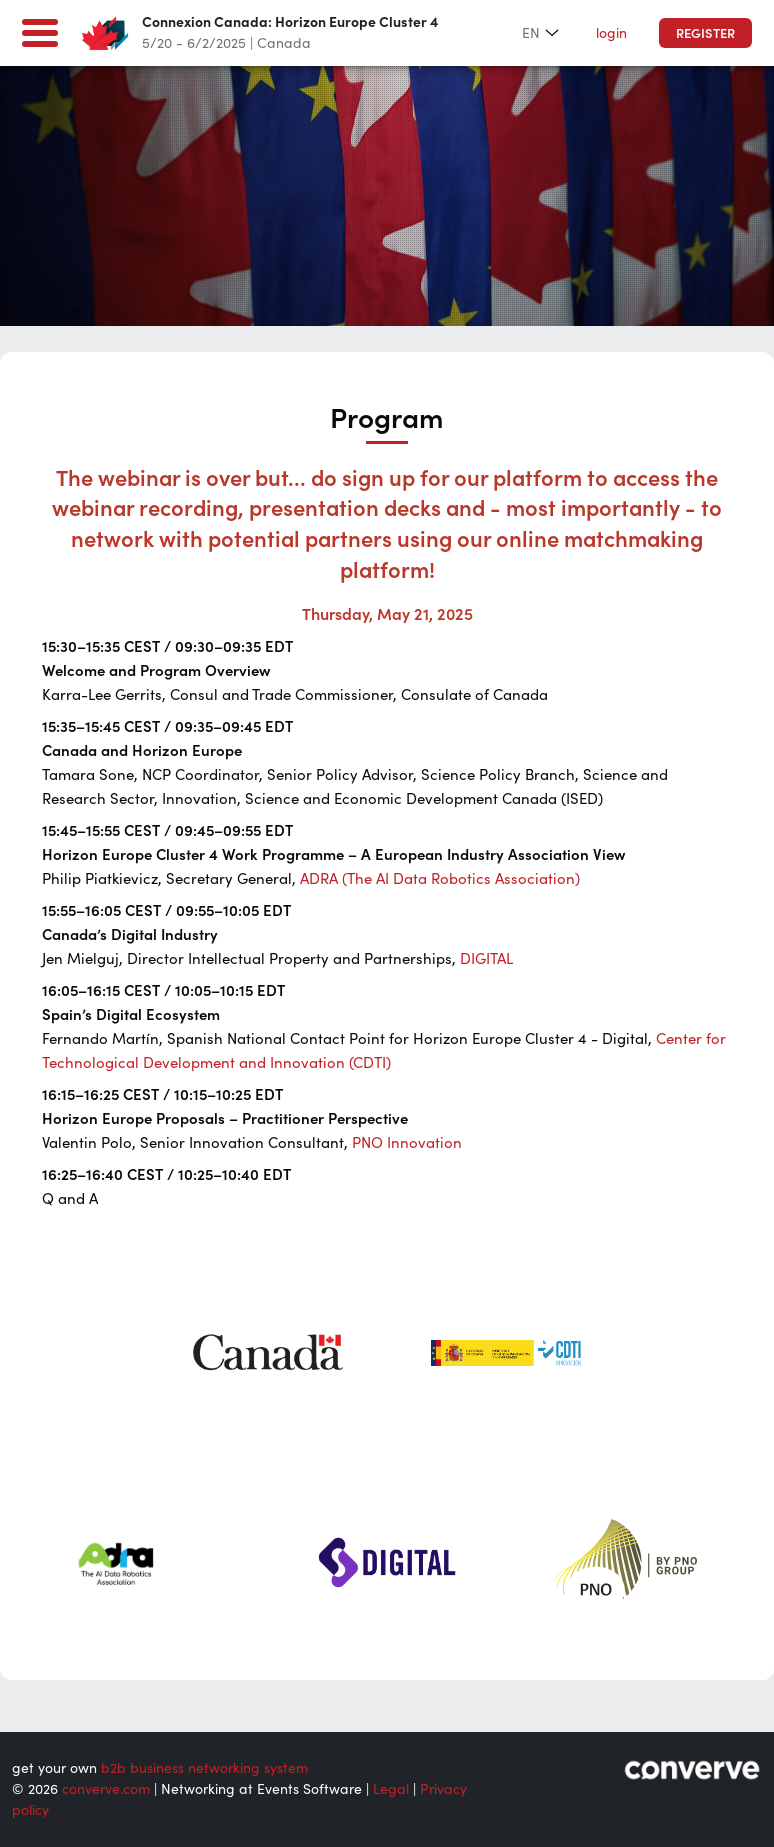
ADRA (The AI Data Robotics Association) (440, 878)
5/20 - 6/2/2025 (194, 43)
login (611, 33)
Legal (391, 1789)
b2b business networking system (204, 1768)
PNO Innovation (407, 1142)
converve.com (106, 1789)
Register (705, 33)
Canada (284, 43)
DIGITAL (486, 958)
